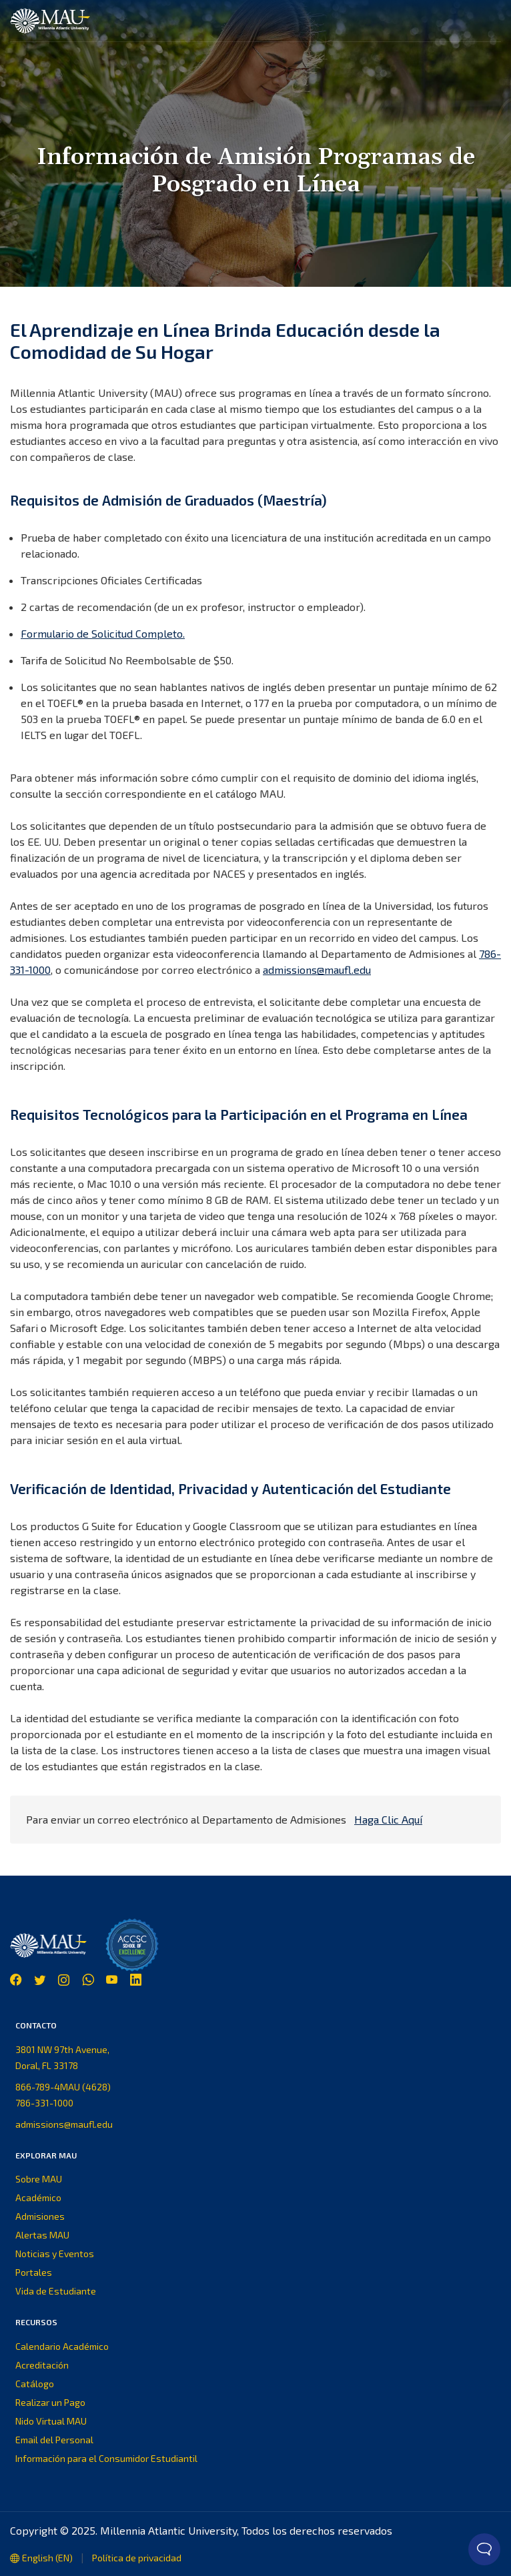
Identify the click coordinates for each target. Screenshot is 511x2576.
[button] (490, 20)
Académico (38, 2197)
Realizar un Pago (50, 2402)
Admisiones (40, 2216)
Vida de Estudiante (55, 2291)
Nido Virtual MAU (51, 2421)
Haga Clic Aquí (388, 1819)
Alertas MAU (42, 2234)
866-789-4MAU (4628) (63, 2086)
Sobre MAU (38, 2178)
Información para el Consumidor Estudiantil (106, 2458)
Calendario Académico (62, 2346)
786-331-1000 (44, 2102)
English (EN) (41, 2557)
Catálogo (34, 2383)
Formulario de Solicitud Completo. (103, 633)
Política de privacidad (136, 2557)
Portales (33, 2272)
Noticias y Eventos (54, 2253)
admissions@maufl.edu (317, 969)
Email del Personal (54, 2439)
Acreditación (42, 2365)
